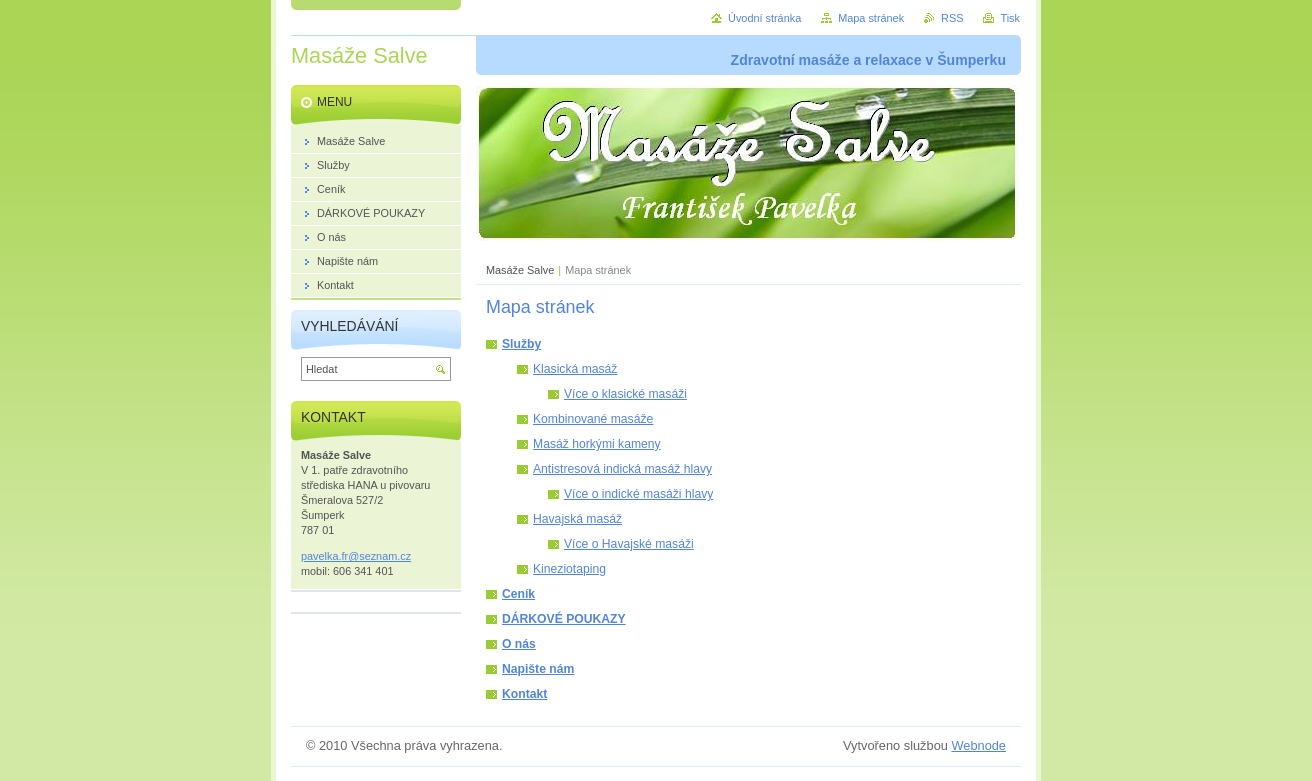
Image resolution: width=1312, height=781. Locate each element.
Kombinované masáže (593, 419)
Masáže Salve (520, 270)
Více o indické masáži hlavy (638, 494)
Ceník (518, 594)
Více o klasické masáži (625, 394)
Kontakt (524, 694)
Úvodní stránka (764, 18)
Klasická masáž (575, 369)
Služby (521, 344)
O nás (519, 644)
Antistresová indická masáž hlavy (622, 469)
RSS (952, 18)
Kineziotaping (569, 569)
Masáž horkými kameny (597, 444)
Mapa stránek (871, 18)
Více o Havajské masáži (629, 544)
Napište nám (538, 669)
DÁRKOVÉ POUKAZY (564, 619)
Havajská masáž (577, 519)
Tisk (1010, 18)
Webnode (978, 745)
